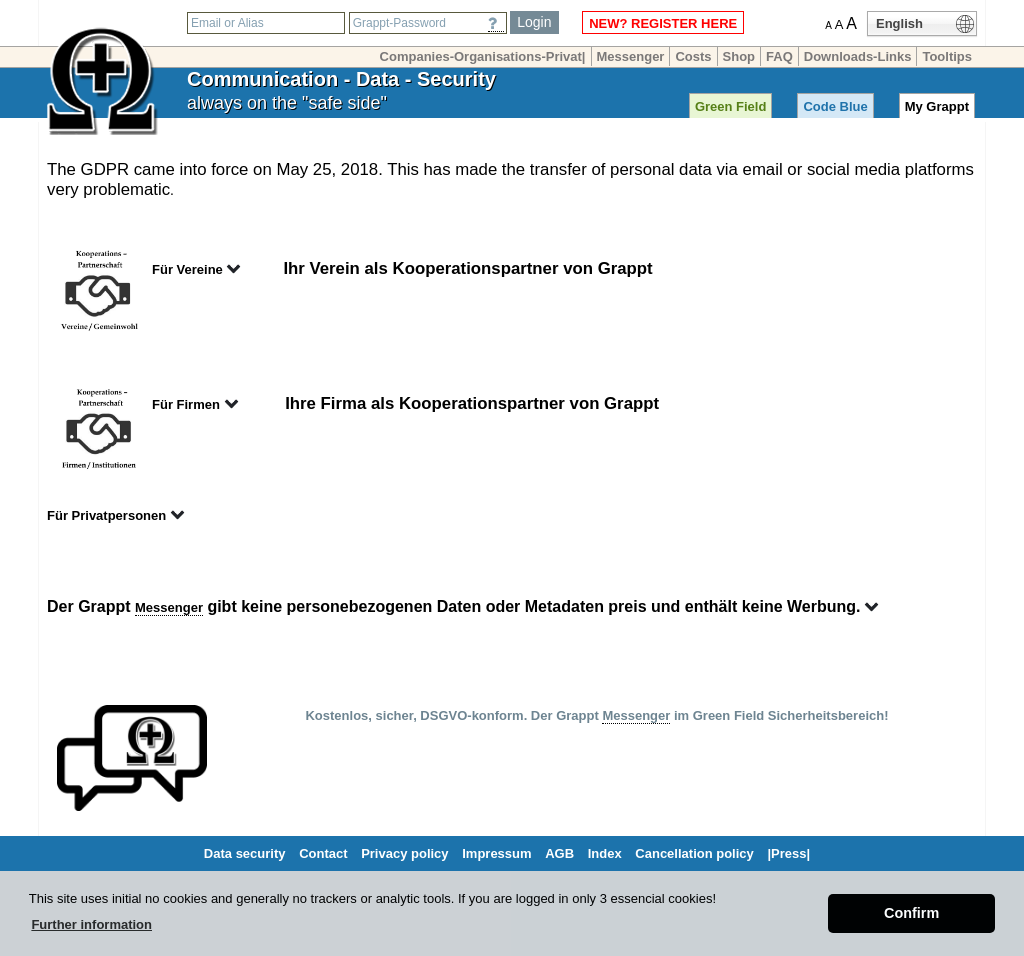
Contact (323, 853)
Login (534, 22)
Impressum (496, 853)
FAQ (779, 56)
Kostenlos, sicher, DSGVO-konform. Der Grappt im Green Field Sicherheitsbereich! (596, 716)
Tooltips (947, 56)
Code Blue (835, 106)
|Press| (788, 853)
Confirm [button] (911, 913)
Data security (245, 853)
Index (605, 853)
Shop (739, 56)
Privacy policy (404, 853)
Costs (693, 56)
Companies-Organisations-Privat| (483, 56)
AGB (559, 853)
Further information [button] (91, 924)
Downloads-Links (858, 56)
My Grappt (937, 106)
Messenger (631, 56)
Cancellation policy (694, 853)
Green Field (731, 106)
